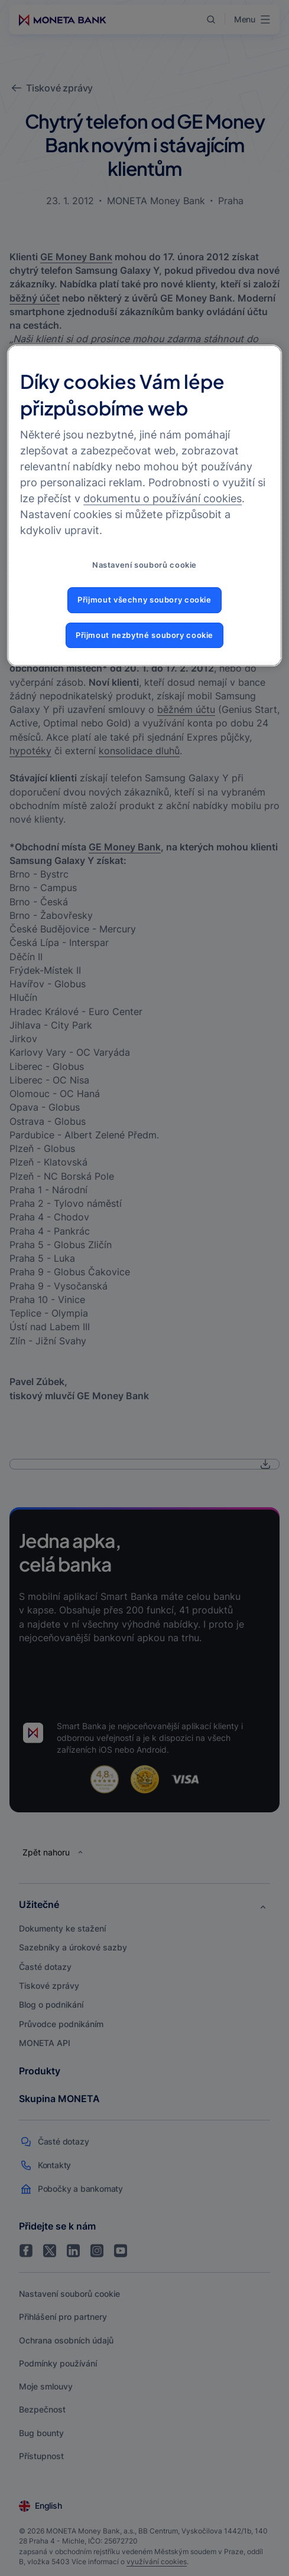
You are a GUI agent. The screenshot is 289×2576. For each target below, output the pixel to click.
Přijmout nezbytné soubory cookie (144, 635)
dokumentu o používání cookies (162, 498)
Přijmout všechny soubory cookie (144, 599)
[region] (144, 505)
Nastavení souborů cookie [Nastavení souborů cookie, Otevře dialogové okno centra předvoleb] (144, 565)
